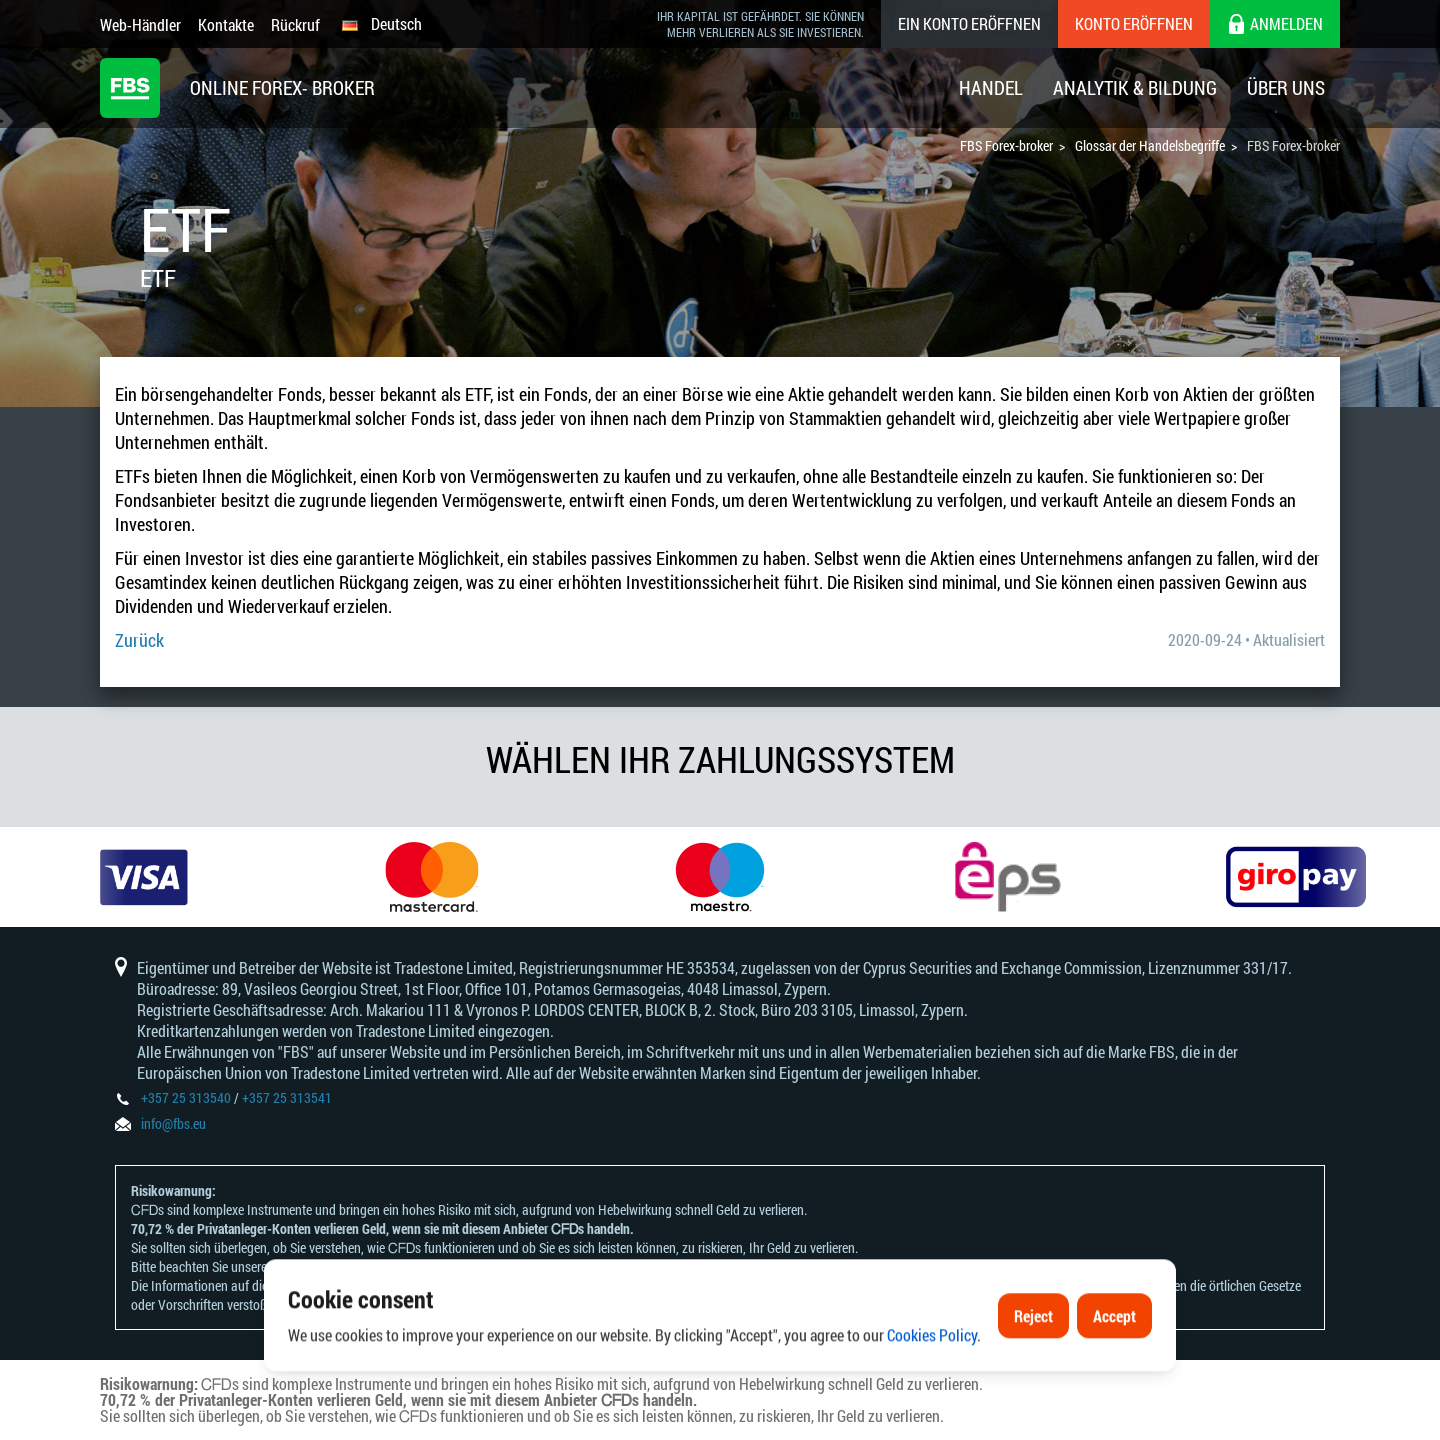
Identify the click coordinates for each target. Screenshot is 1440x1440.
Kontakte (226, 24)
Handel (991, 87)
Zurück (139, 640)
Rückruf (295, 24)
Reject (1033, 1363)
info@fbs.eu (173, 1123)
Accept (1114, 1363)
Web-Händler (140, 24)
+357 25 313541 (287, 1097)
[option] (144, 877)
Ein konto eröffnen (969, 23)
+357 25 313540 (186, 1097)
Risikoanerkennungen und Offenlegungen (381, 1266)
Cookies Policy (932, 1382)
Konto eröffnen (1134, 23)
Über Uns (1286, 87)
